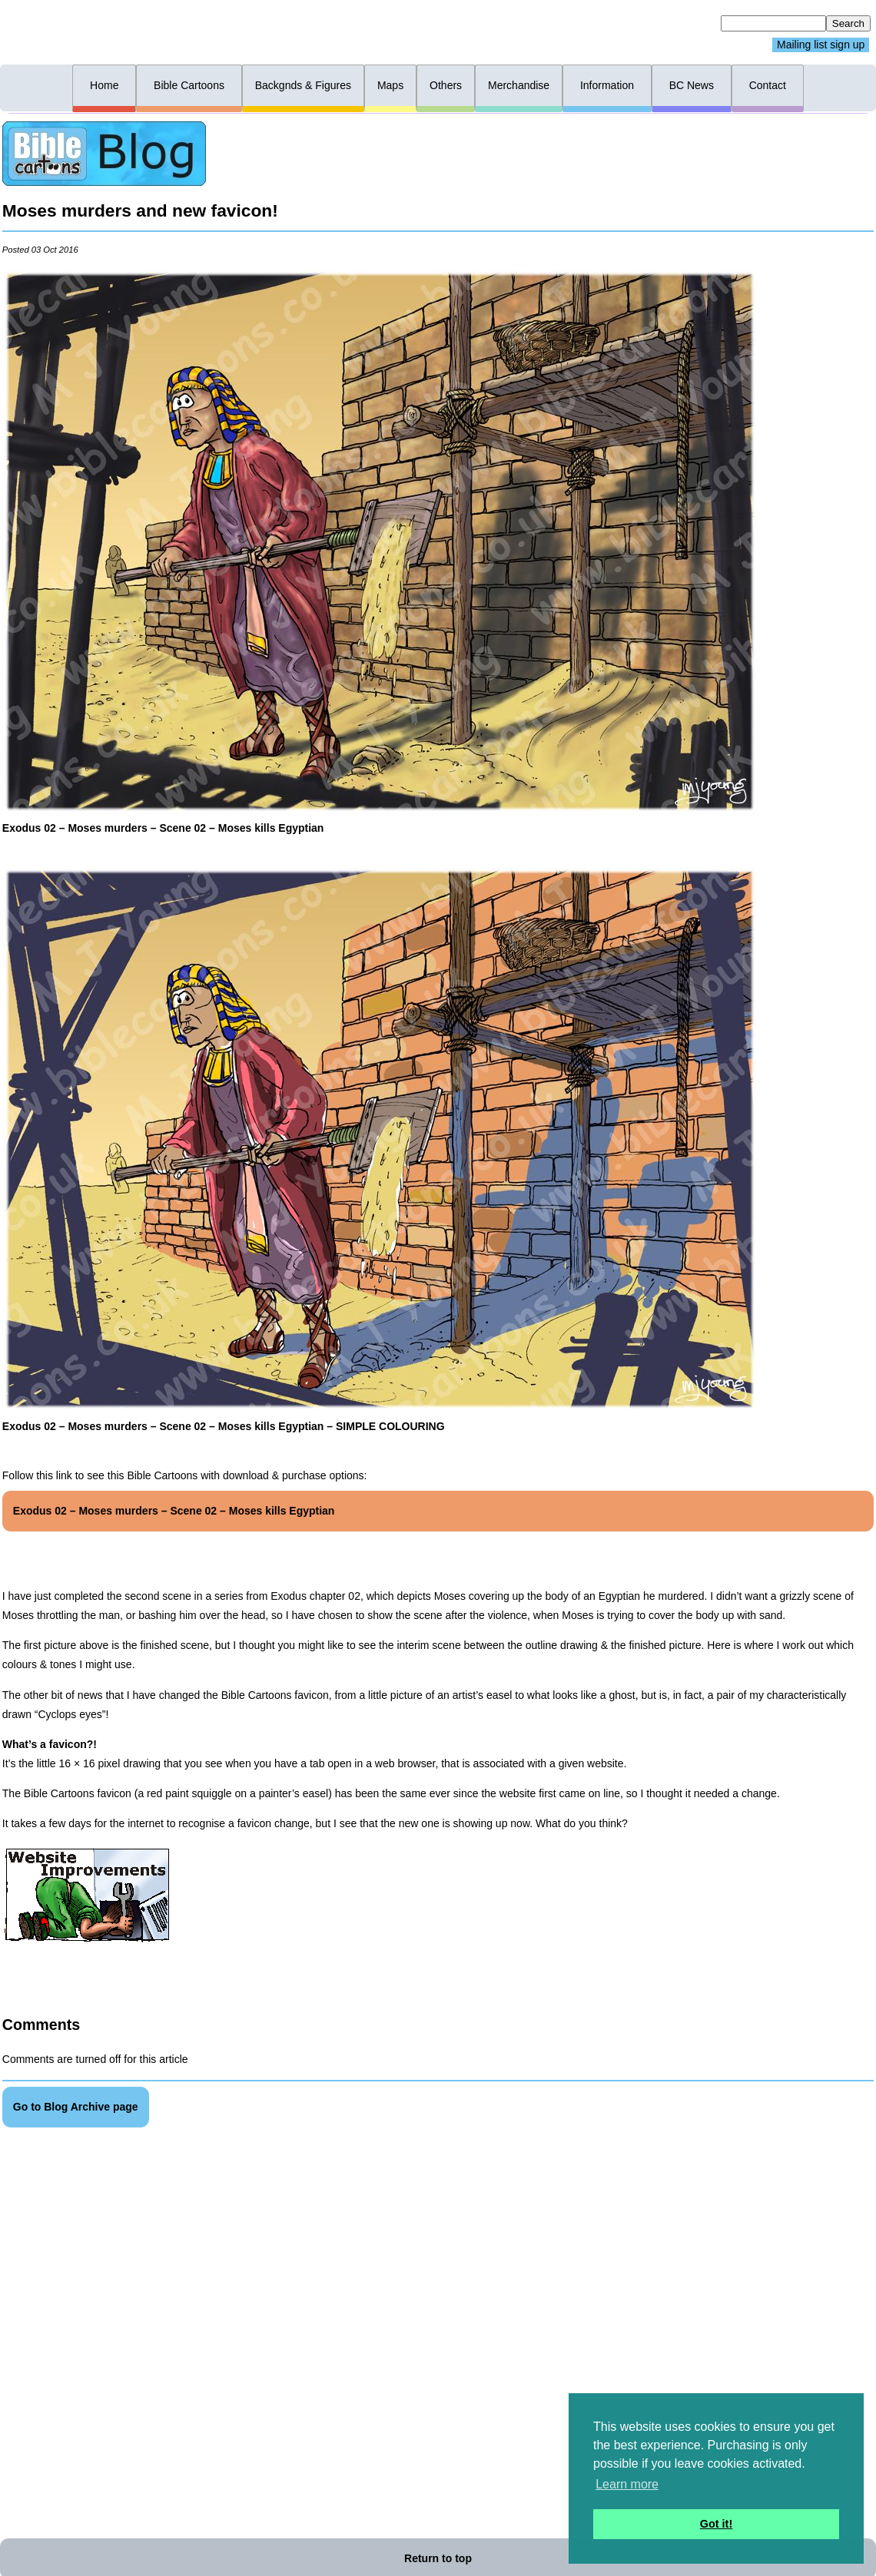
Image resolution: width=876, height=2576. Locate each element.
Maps (390, 85)
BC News (691, 85)
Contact (767, 85)
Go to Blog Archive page (75, 2107)
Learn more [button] (627, 2484)
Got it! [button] (716, 2524)
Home (104, 85)
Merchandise (518, 85)
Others (446, 85)
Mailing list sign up (820, 45)
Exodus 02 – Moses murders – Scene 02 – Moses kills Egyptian (174, 1511)
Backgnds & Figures (303, 85)
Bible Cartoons (189, 85)
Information (607, 85)
